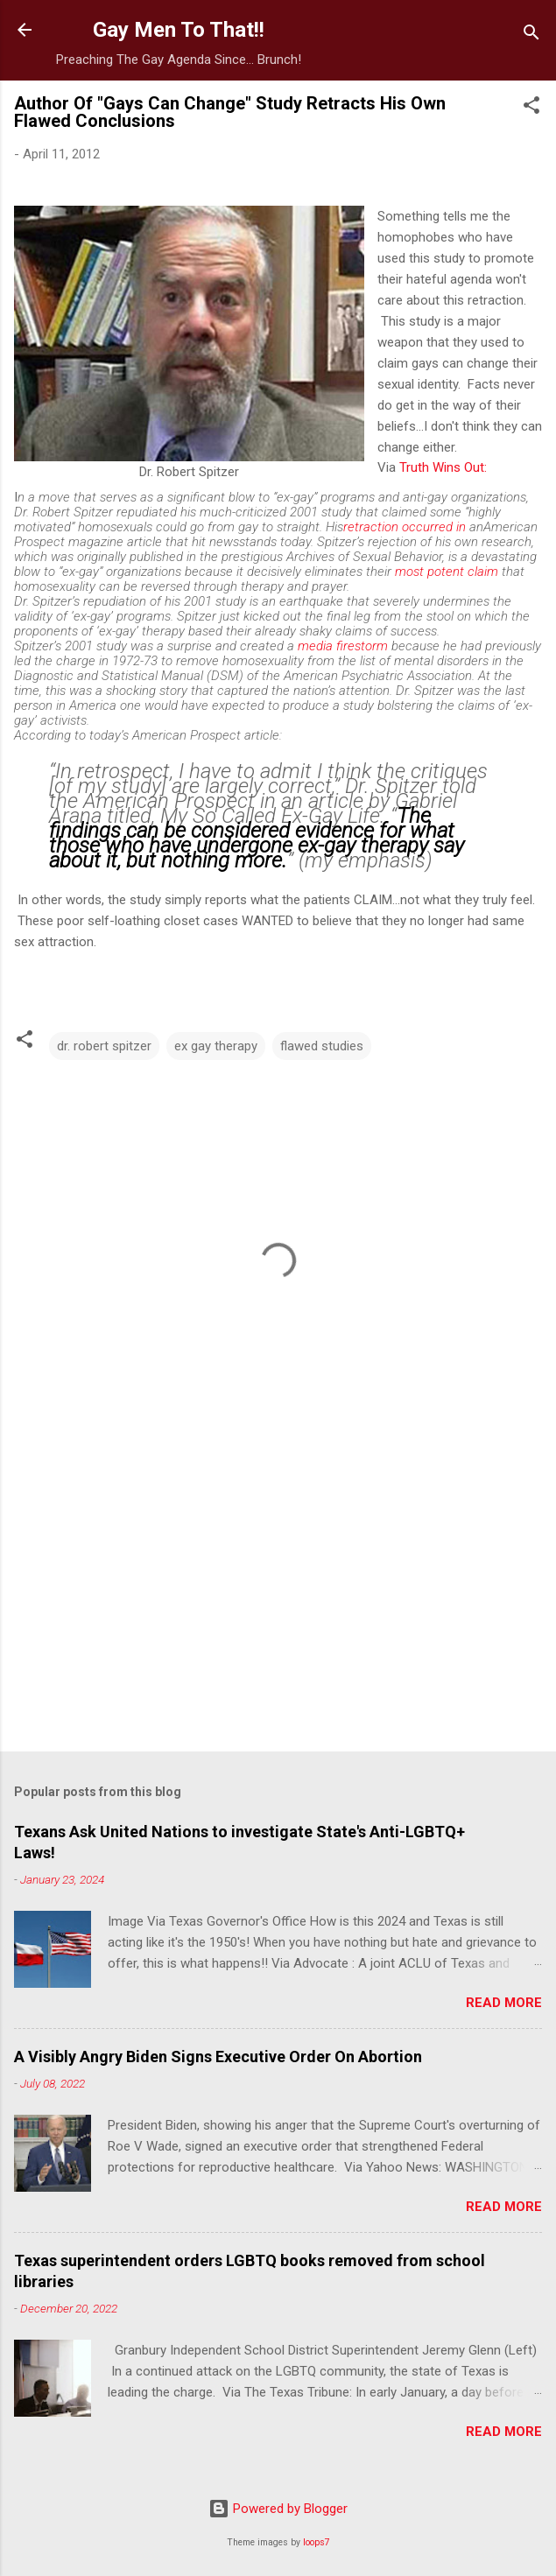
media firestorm (343, 646)
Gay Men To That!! (178, 30)
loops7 (316, 2542)
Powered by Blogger (278, 2508)
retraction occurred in (404, 527)
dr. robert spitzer (104, 1046)
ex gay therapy (215, 1046)
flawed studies (321, 1046)
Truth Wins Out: (443, 467)
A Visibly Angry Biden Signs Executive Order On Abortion (218, 2056)
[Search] (531, 35)
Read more (504, 2003)
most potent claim (446, 571)
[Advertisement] (278, 1600)
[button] (531, 108)
